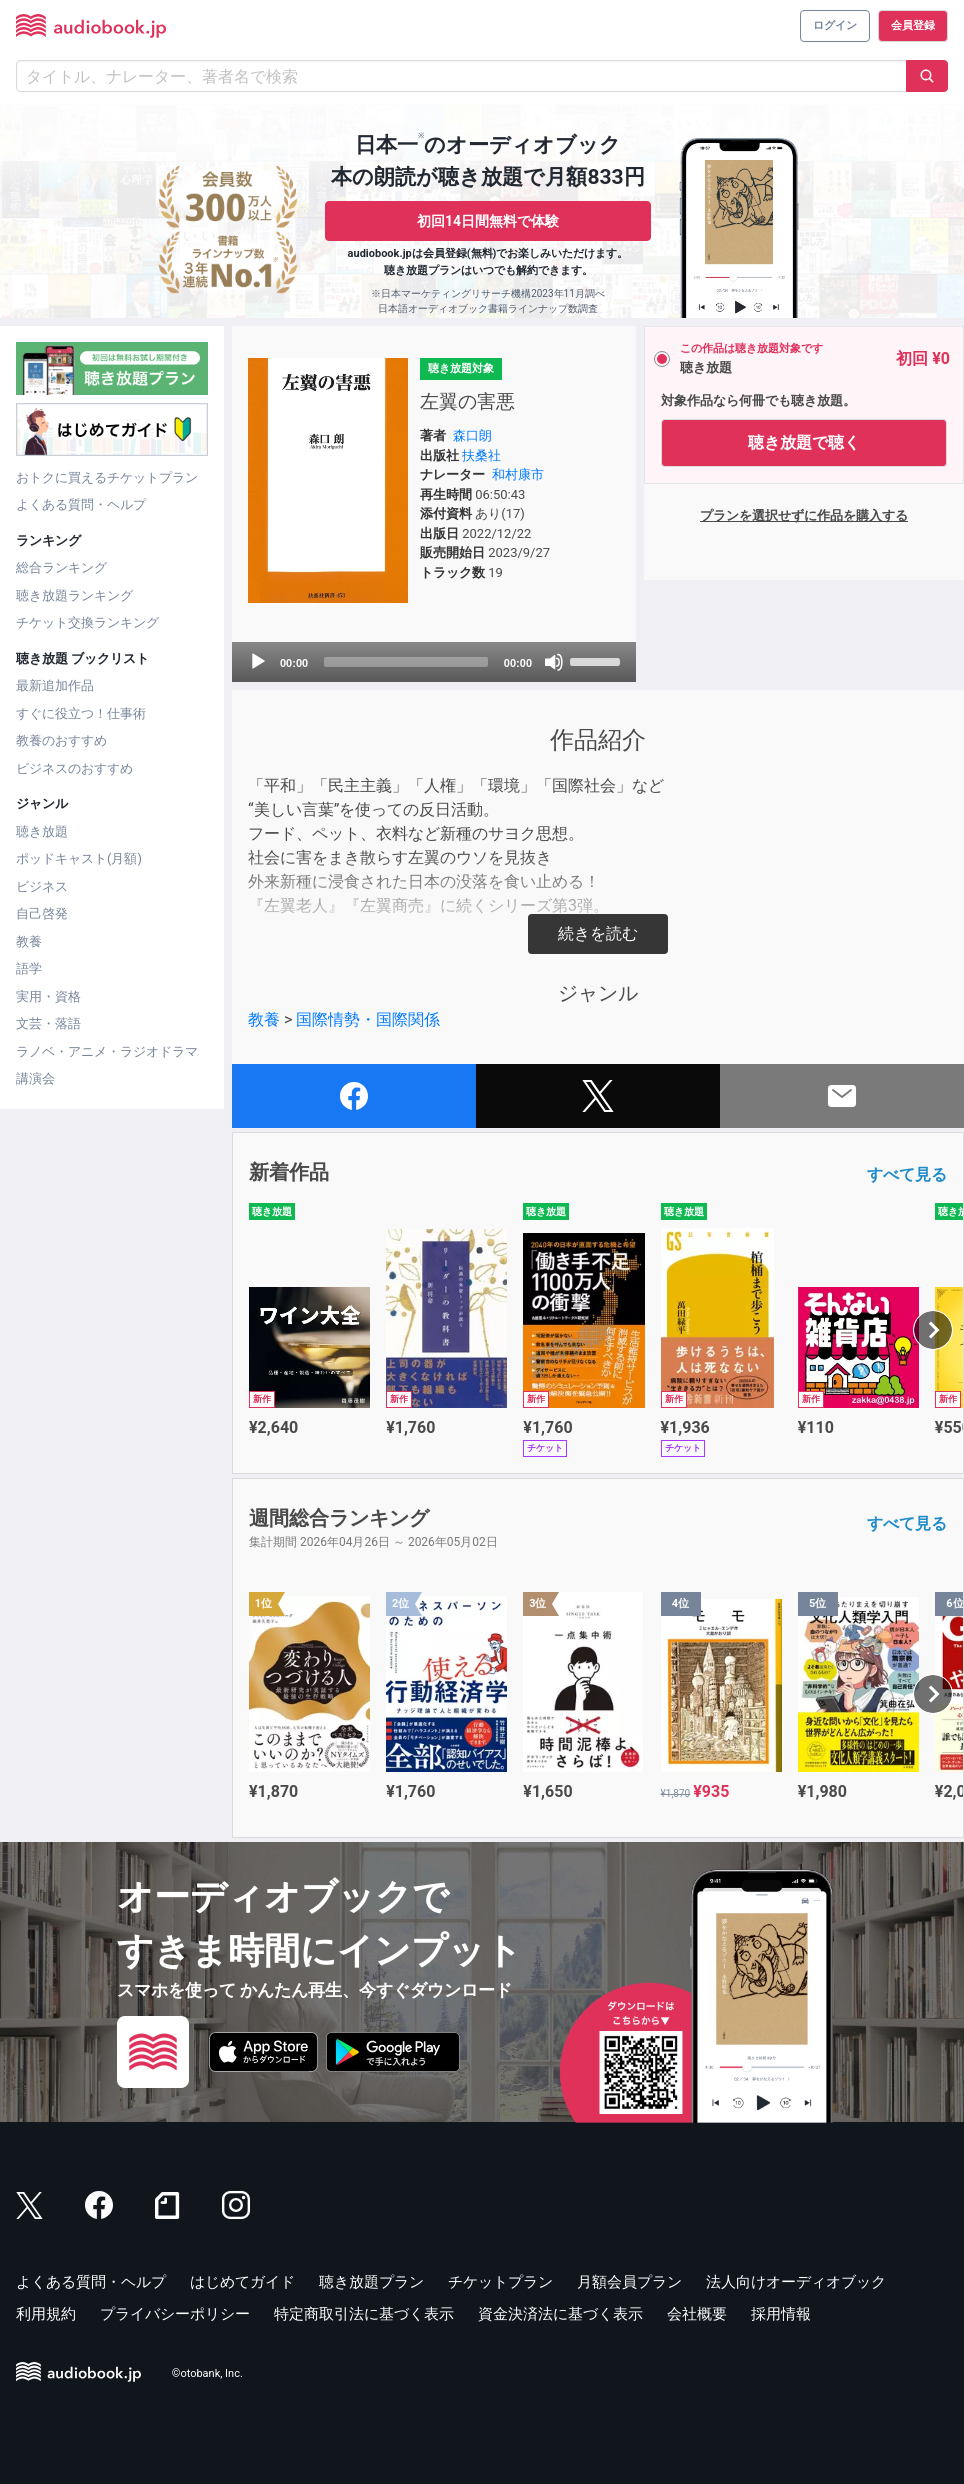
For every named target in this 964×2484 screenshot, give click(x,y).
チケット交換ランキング (87, 622)
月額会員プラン (629, 2282)
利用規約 (46, 2314)
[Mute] (554, 662)
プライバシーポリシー (175, 2314)
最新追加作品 (55, 685)
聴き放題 (42, 831)
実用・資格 (48, 996)
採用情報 (781, 2314)
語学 (29, 968)
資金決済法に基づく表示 (560, 2314)
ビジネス (42, 886)
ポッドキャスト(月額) (79, 858)
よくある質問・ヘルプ (81, 504)
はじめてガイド (242, 2282)
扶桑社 (481, 455)
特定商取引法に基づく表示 (364, 2314)
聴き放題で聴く (804, 442)
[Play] (258, 662)
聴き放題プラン (371, 2282)
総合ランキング (61, 567)
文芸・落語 (48, 1023)
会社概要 (697, 2314)
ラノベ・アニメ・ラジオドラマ (107, 1051)
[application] (434, 662)
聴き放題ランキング (74, 595)
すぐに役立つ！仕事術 (81, 713)
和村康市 (518, 474)
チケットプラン (500, 2282)
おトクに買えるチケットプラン (107, 477)
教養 (29, 941)
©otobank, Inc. (207, 2374)
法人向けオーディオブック (796, 2282)
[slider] (406, 662)
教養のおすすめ (61, 740)
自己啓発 (42, 913)
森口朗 (472, 435)
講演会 (35, 1078)
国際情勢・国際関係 (368, 1019)
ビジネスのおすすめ (74, 768)
